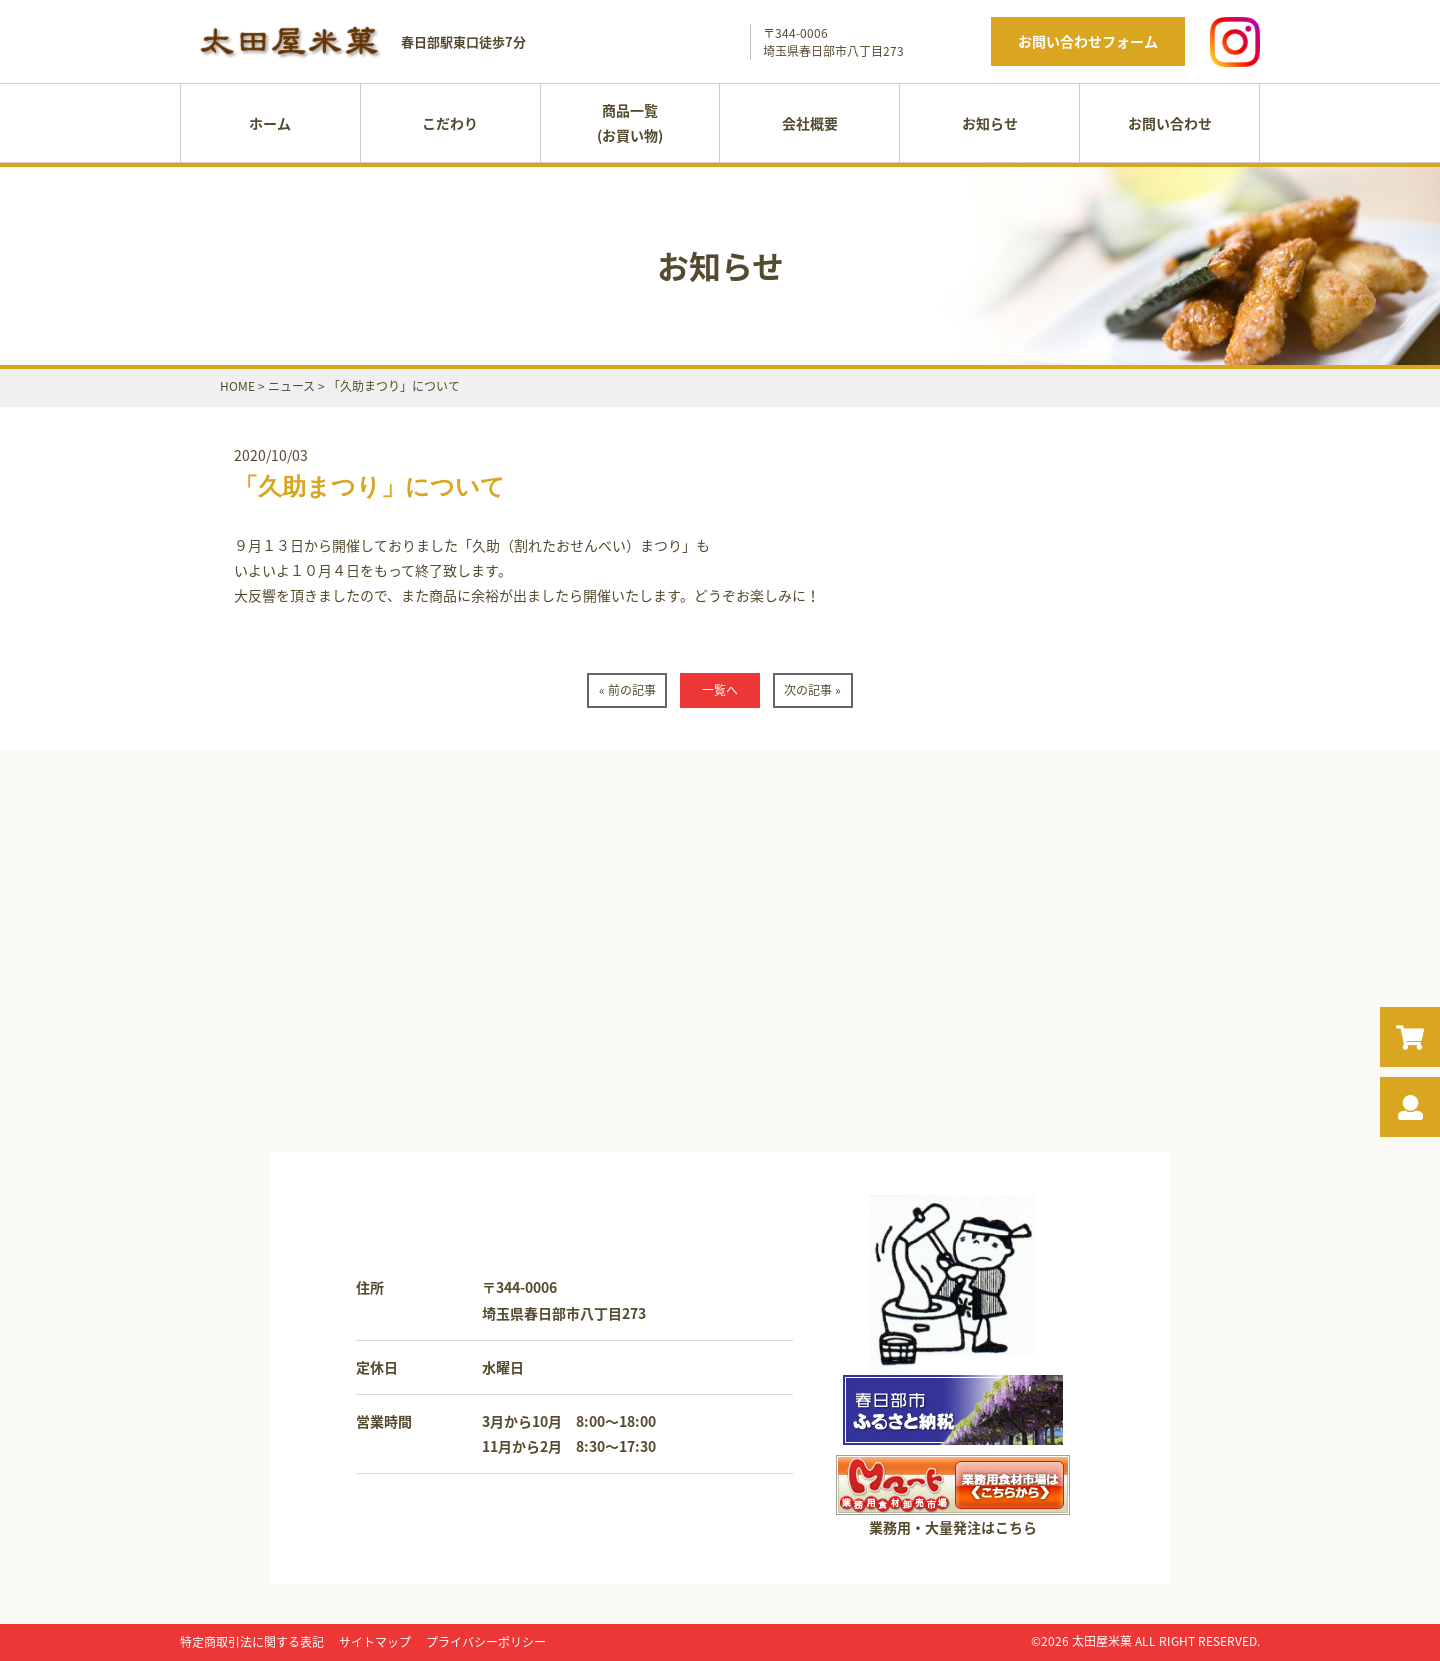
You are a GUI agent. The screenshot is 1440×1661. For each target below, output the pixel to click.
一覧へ (720, 690)
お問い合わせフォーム (1088, 41)
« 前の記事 (627, 690)
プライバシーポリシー (486, 1642)
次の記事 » (812, 690)
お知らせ (990, 123)
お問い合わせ (1170, 123)
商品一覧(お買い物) (630, 122)
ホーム (270, 123)
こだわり (450, 123)
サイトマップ (375, 1642)
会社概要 (810, 123)
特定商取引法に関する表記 (252, 1642)
